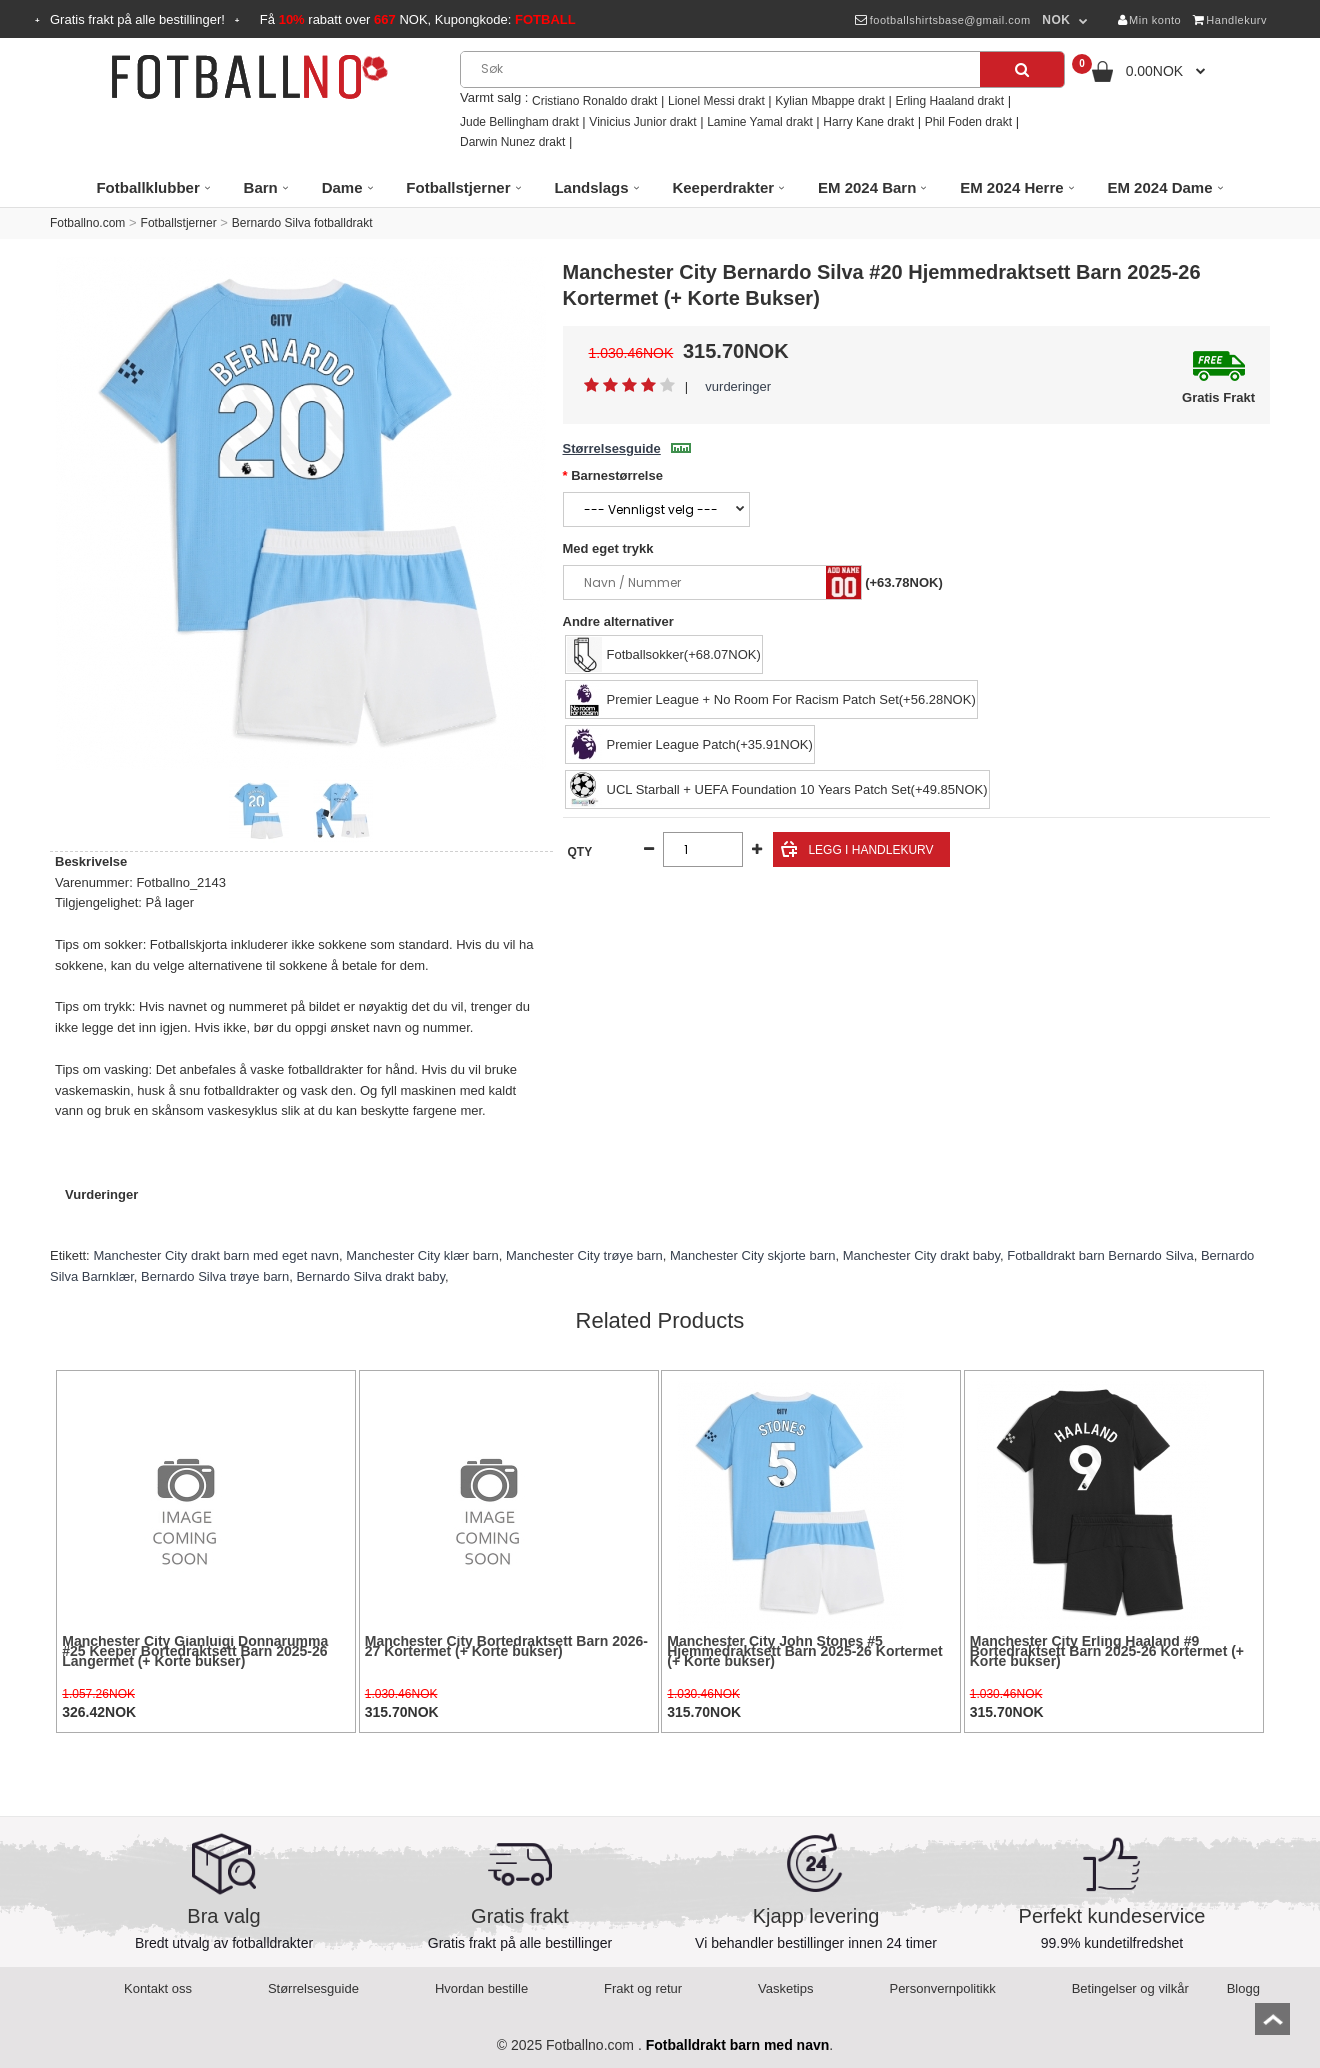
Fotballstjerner (179, 223)
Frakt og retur (643, 1988)
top (1272, 2025)
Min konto (1150, 20)
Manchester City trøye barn (584, 1255)
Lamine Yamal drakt (760, 122)
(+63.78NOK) (904, 582)
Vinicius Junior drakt (642, 122)
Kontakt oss (158, 1988)
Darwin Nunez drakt (512, 142)
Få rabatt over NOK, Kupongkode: (418, 19)
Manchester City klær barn (422, 1255)
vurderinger (738, 386)
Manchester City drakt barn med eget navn (216, 1255)
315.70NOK (402, 1712)
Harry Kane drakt (868, 122)
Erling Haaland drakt (949, 101)
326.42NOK (99, 1712)
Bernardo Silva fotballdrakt (302, 223)
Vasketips (785, 1988)
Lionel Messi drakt (716, 101)
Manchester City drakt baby (921, 1255)
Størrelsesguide (627, 448)
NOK (1056, 20)
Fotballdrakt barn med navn (738, 2045)
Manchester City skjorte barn (752, 1255)
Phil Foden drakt (968, 122)
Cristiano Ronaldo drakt (594, 101)
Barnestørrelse (617, 475)
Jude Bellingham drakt (519, 122)
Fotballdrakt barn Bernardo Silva (1100, 1255)
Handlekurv (1230, 20)
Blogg (1243, 1988)
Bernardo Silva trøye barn (215, 1276)
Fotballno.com (87, 223)
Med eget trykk (608, 548)
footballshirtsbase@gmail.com (942, 20)
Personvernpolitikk (942, 1988)
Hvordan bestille (481, 1988)
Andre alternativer (618, 621)
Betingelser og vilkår (1130, 1988)
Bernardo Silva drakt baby (370, 1276)
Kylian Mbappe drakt (829, 101)
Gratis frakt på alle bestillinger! (137, 19)
